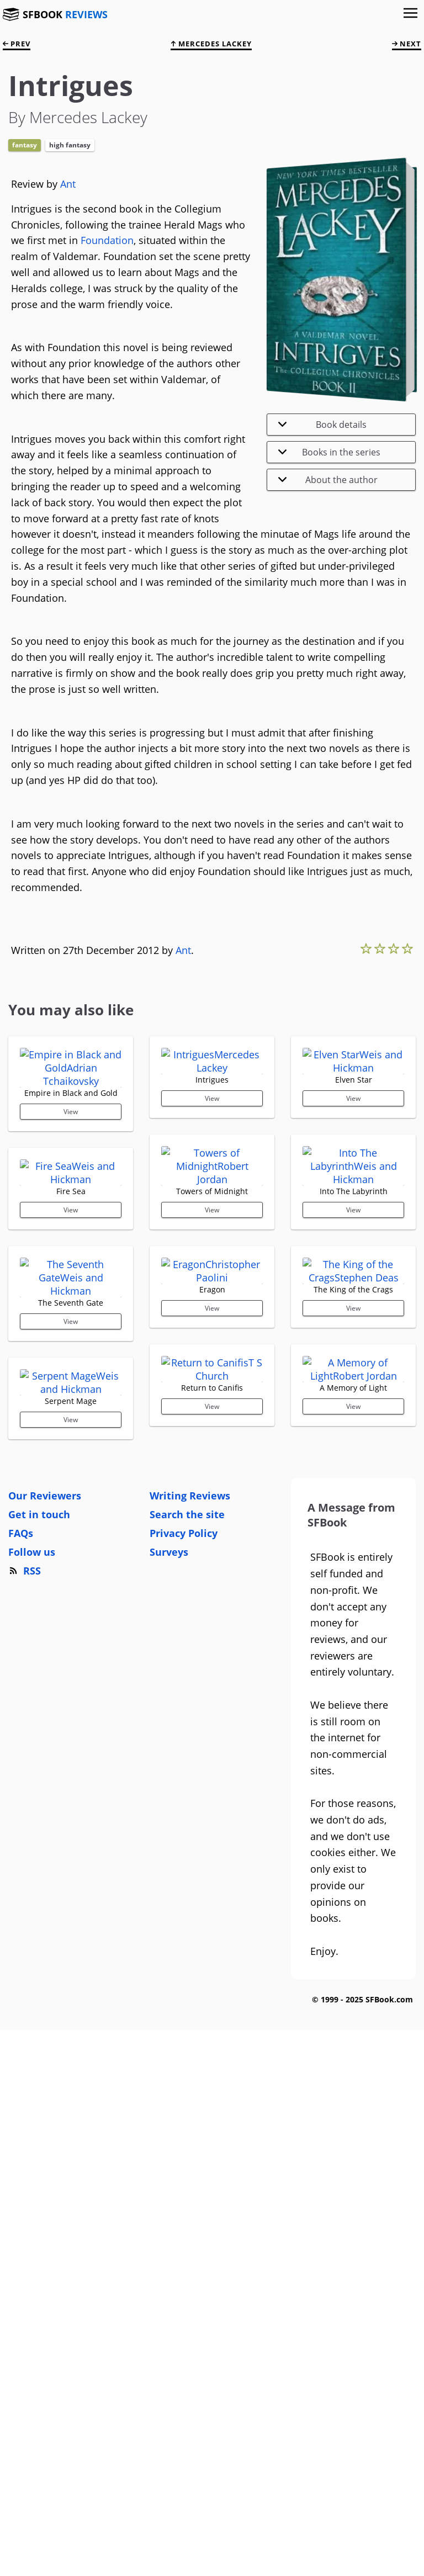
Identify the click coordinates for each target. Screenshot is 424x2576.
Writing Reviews (190, 2000)
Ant (68, 183)
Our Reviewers (44, 2000)
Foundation (107, 240)
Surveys (169, 2057)
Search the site (187, 2019)
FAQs (20, 2038)
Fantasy (24, 145)
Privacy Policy (184, 2038)
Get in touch (39, 2019)
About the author (328, 480)
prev (16, 44)
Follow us (31, 2057)
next (406, 44)
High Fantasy (70, 145)
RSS (24, 2075)
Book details (322, 424)
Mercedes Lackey (211, 44)
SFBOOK (65, 14)
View (70, 1231)
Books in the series (329, 452)
